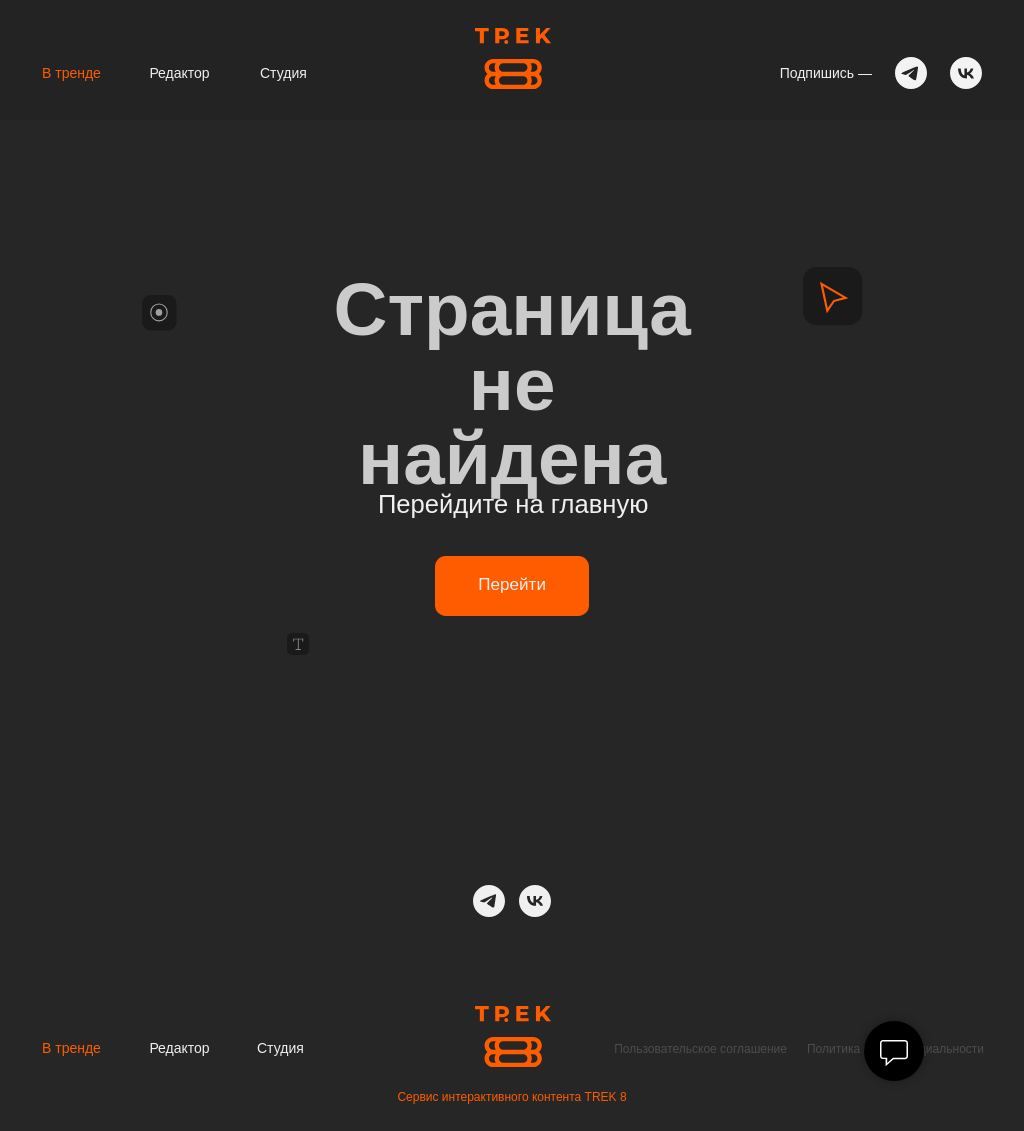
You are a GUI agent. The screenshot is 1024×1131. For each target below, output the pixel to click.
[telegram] (489, 901)
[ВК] (535, 901)
